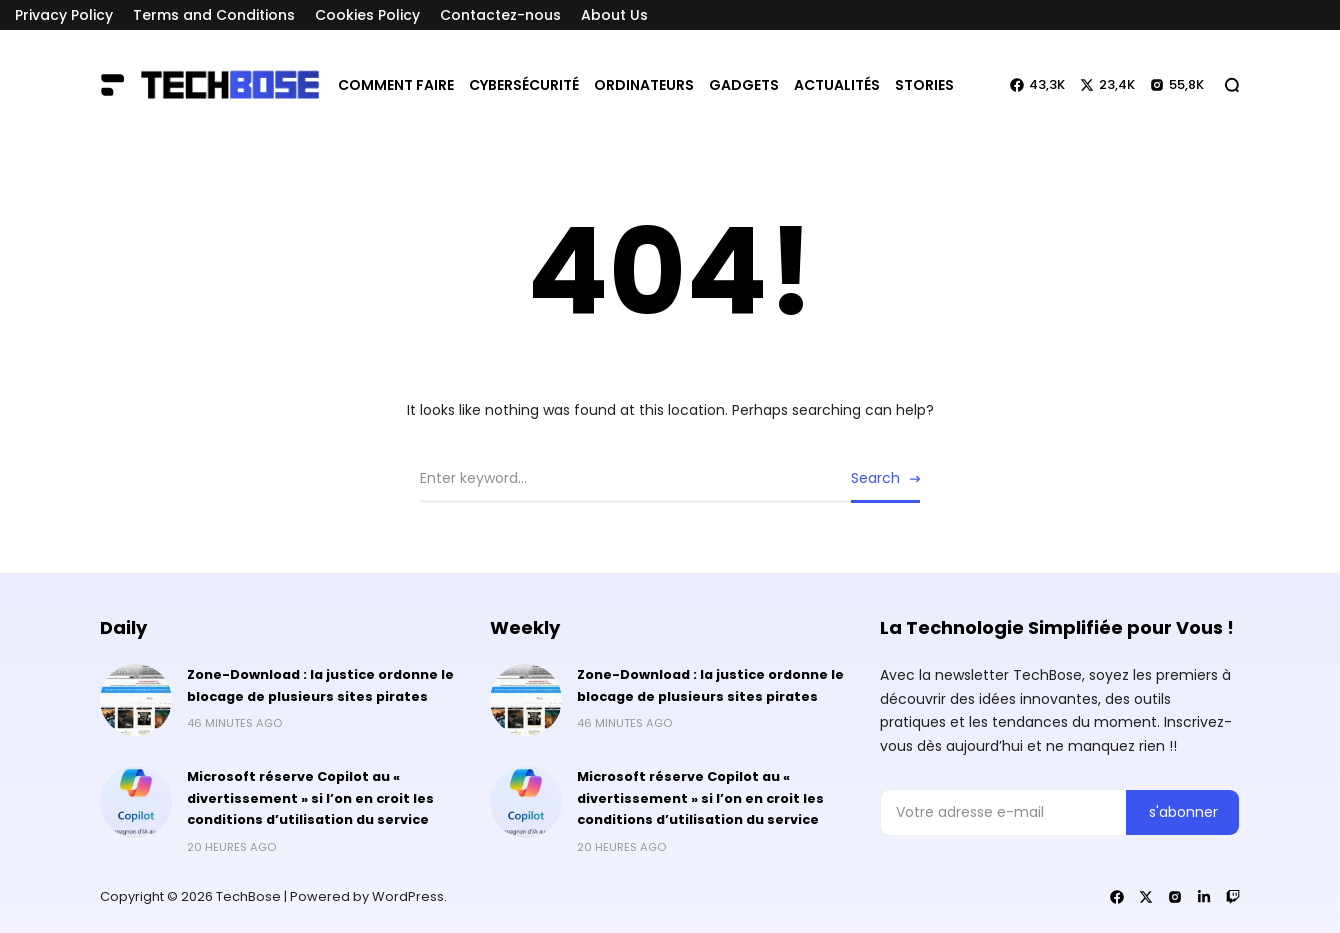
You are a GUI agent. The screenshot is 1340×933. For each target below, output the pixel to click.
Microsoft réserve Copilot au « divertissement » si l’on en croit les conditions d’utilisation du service (310, 798)
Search (875, 478)
